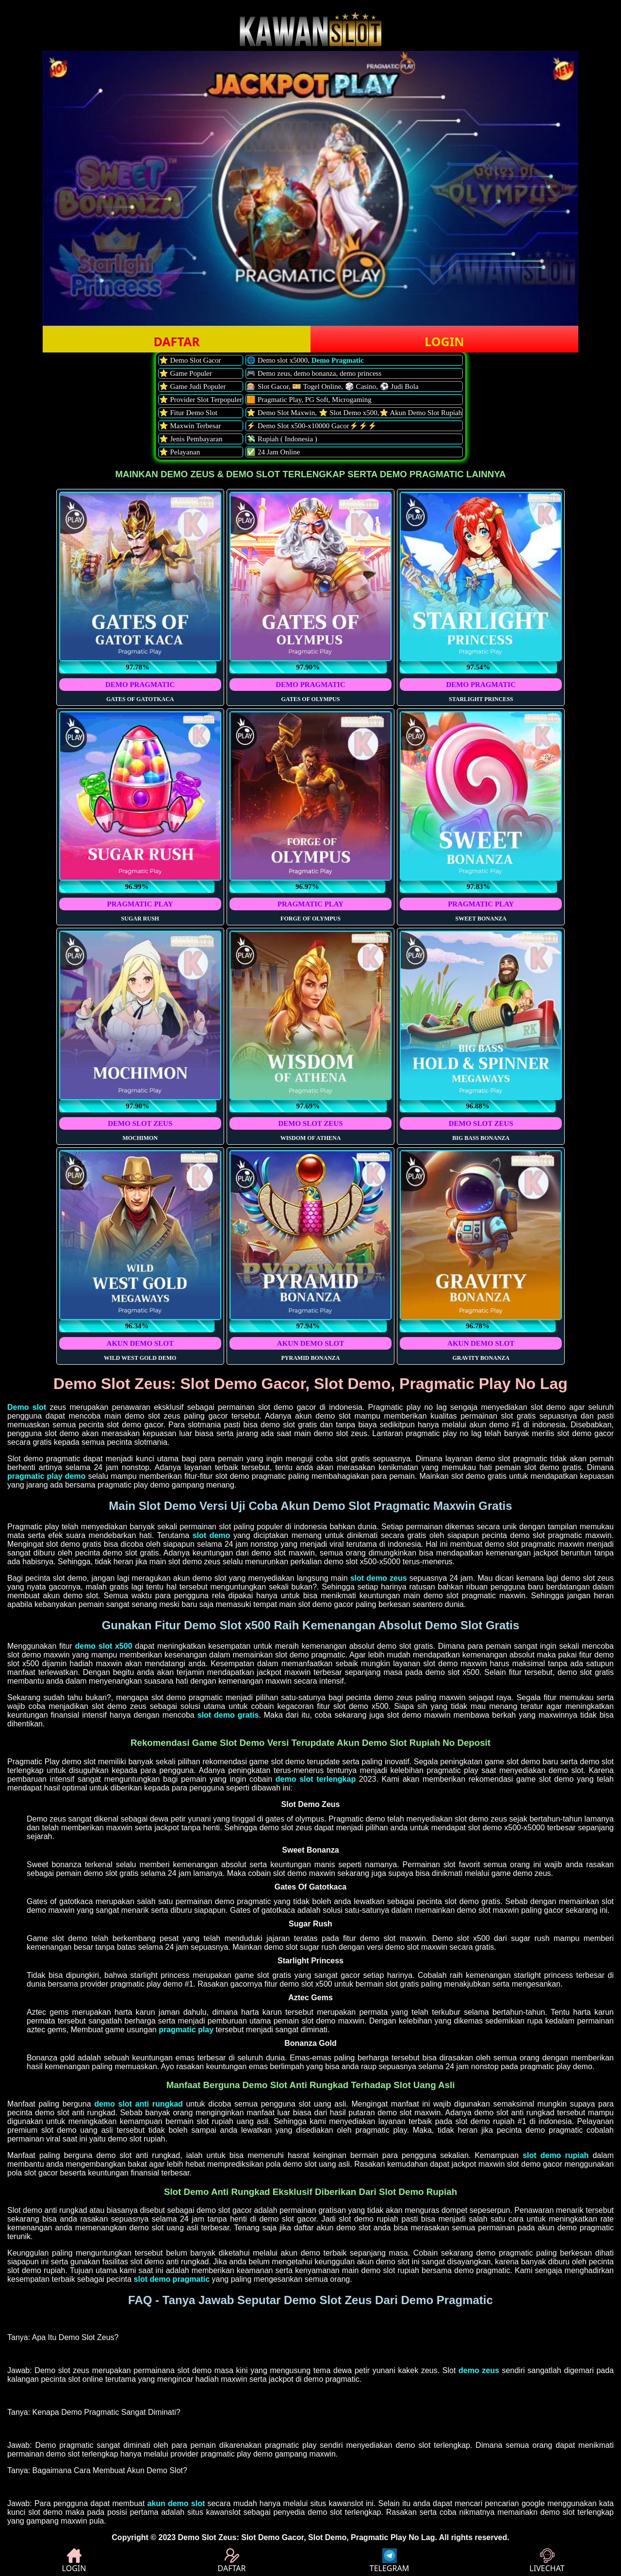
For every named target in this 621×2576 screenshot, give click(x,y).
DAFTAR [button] (176, 341)
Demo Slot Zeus (207, 2537)
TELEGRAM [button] (389, 2561)
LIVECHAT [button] (546, 2561)
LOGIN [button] (444, 341)
